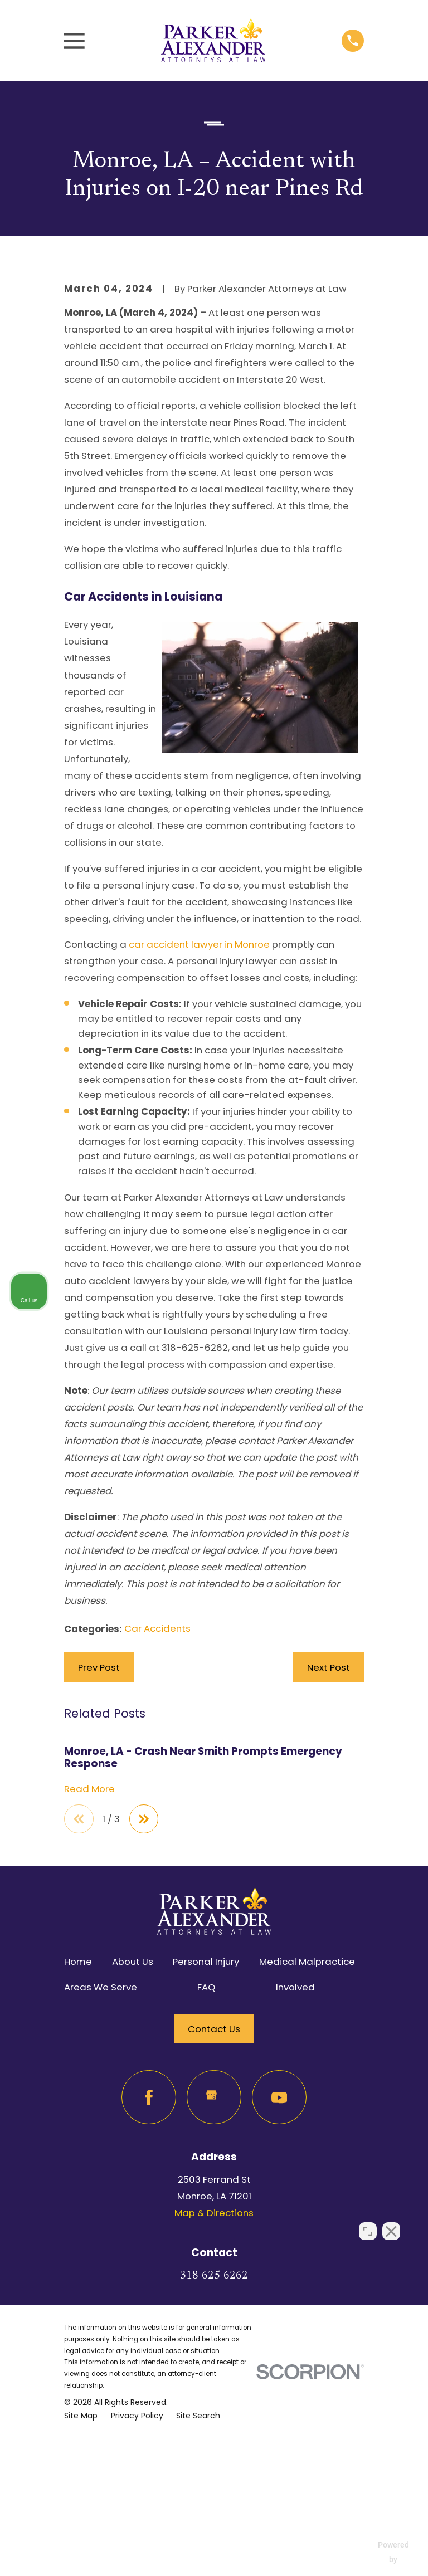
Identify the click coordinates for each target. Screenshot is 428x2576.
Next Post (328, 1853)
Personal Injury (206, 2147)
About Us (132, 2147)
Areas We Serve (100, 2173)
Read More (89, 1975)
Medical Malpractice (307, 2147)
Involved (295, 2173)
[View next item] (145, 2005)
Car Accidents (157, 1814)
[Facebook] (148, 2284)
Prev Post (99, 1853)
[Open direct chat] (368, 2220)
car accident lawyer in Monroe (199, 1130)
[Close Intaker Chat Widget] (391, 2220)
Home (78, 2147)
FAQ (206, 2173)
